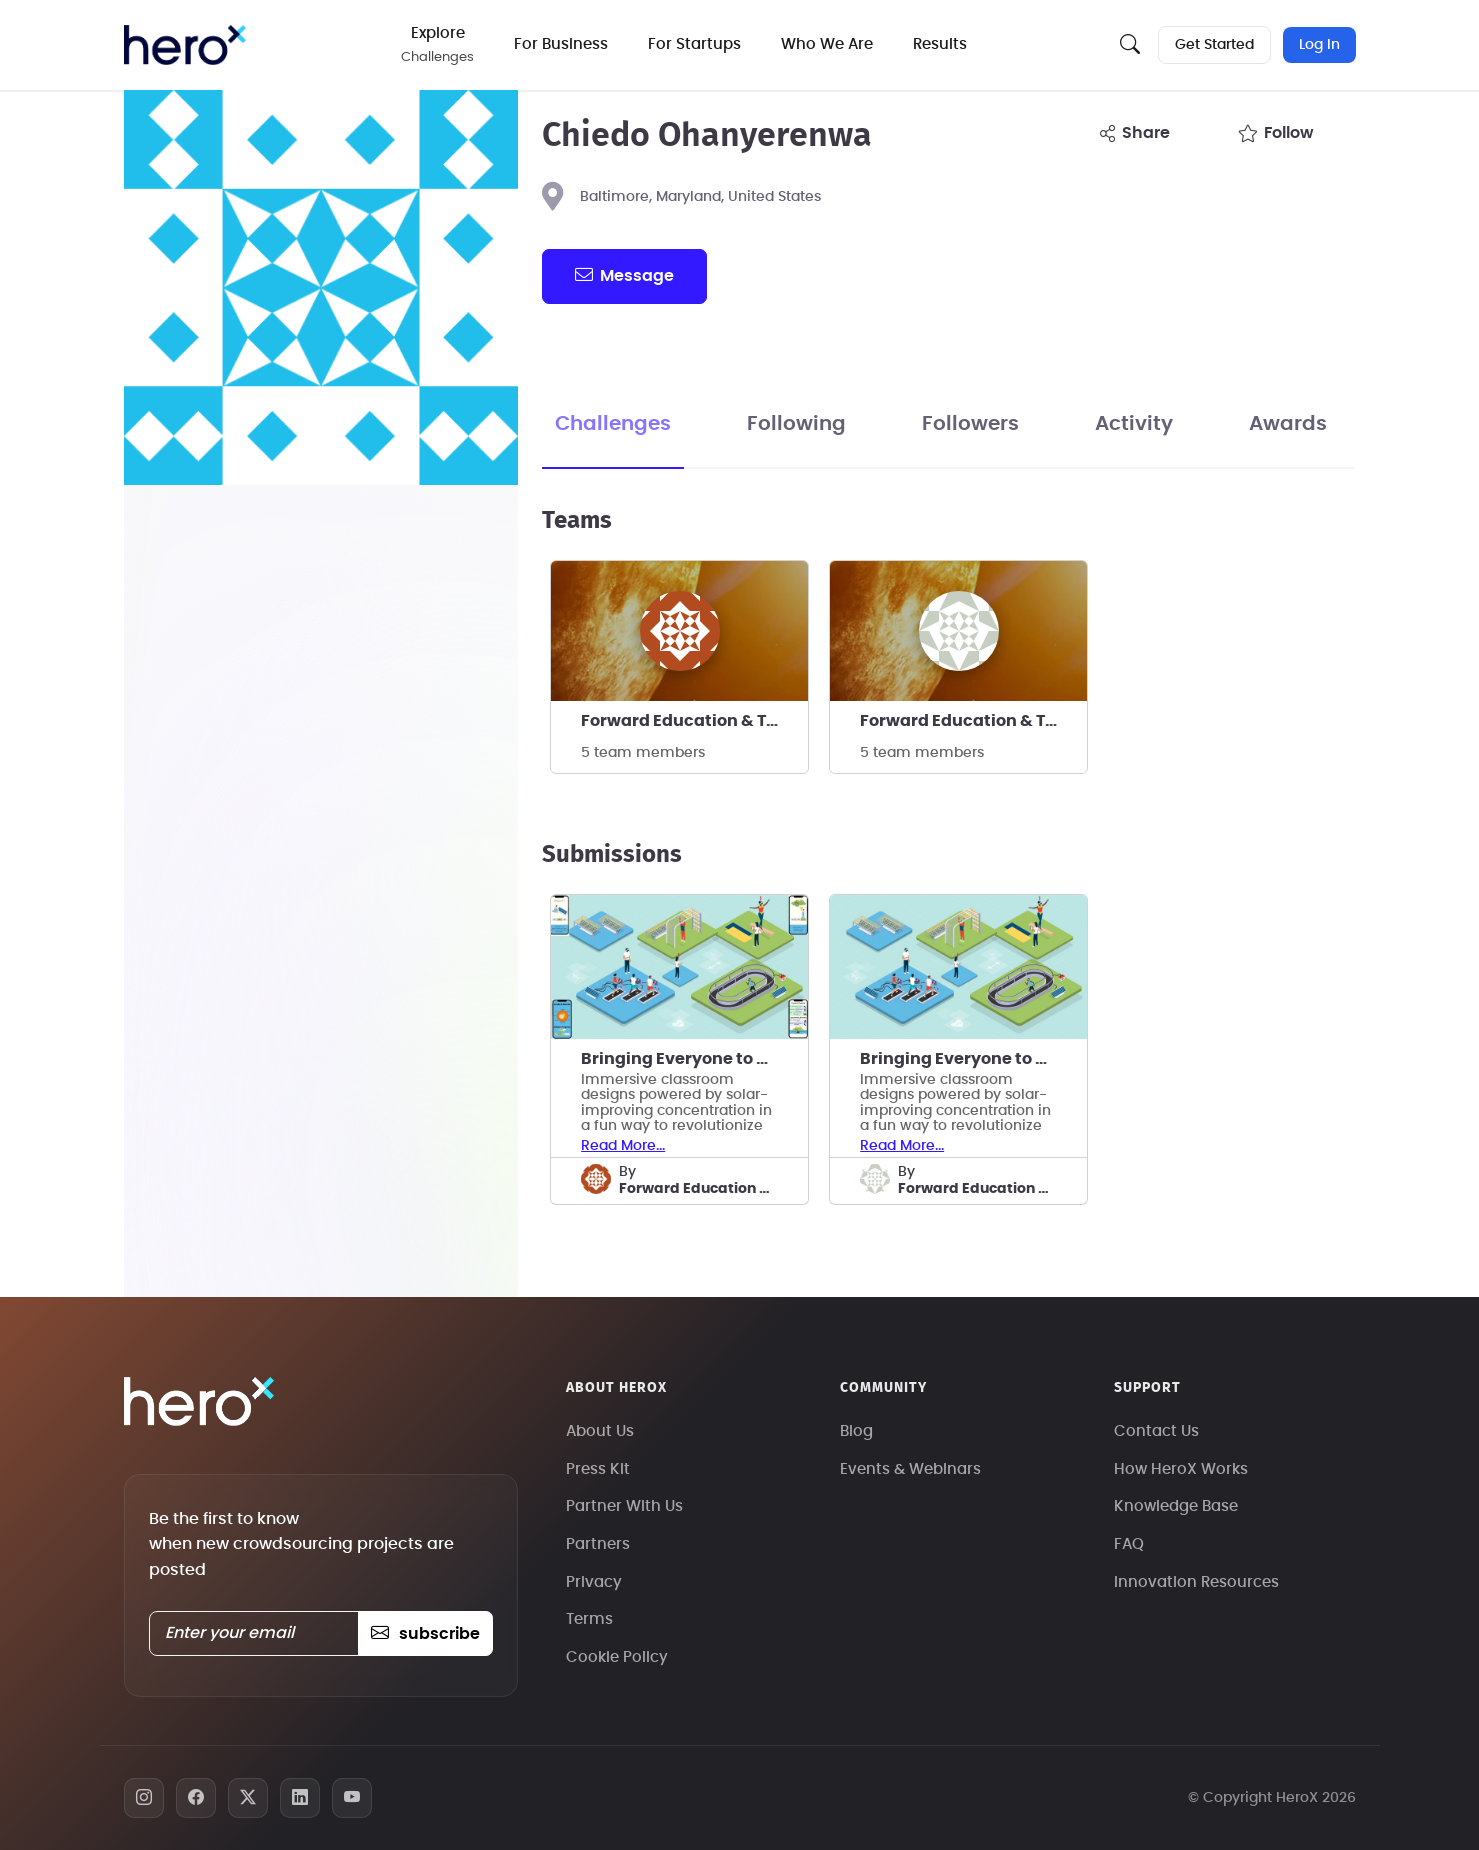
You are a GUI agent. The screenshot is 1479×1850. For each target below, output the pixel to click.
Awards (1288, 424)
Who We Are (827, 44)
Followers (970, 424)
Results (940, 44)
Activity (1134, 424)
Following (796, 424)
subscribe (425, 1634)
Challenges (613, 424)
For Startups (694, 44)
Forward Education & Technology (694, 721)
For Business (561, 44)
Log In (1319, 45)
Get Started (1214, 45)
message (624, 275)
